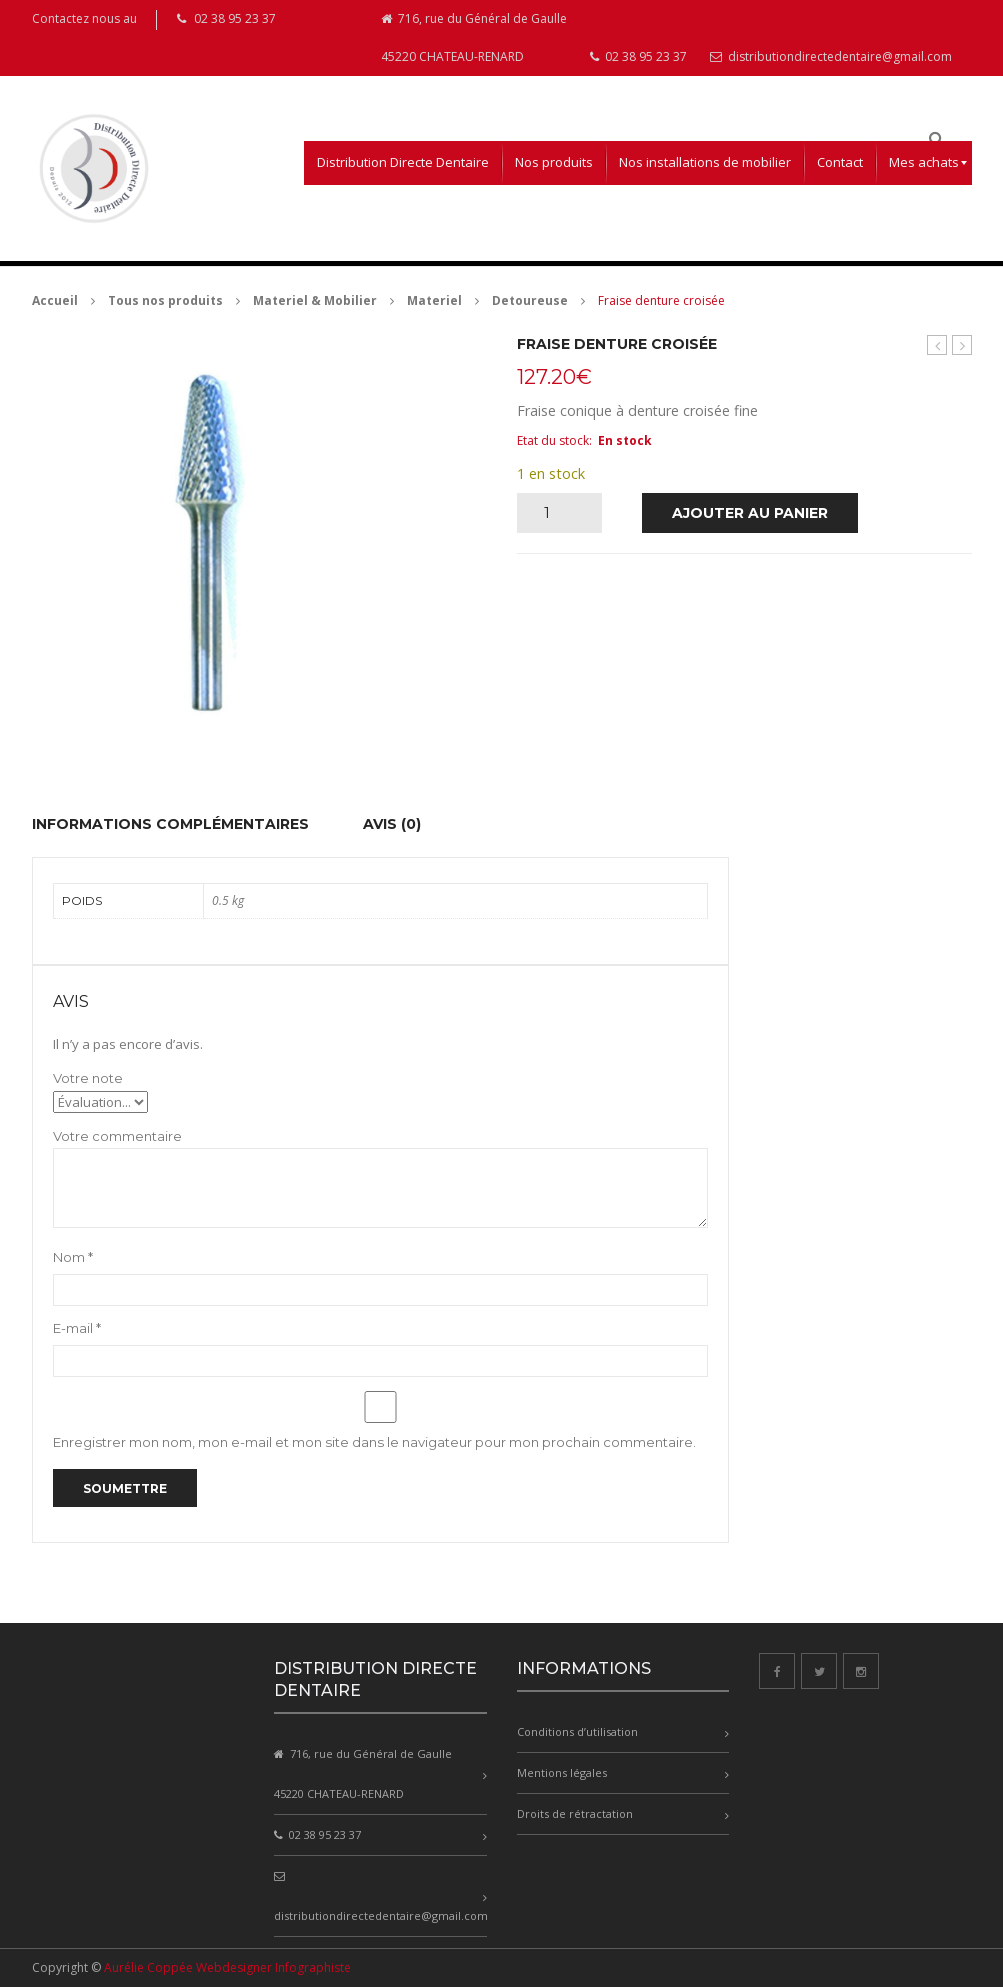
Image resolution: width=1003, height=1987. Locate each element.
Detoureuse (530, 300)
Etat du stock (553, 440)
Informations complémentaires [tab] (170, 824)
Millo (937, 345)
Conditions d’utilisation (577, 1731)
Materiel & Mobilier (315, 300)
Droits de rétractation (575, 1813)
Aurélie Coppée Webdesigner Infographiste (227, 1967)
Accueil (55, 300)
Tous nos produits (165, 300)
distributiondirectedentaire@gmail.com (831, 56)
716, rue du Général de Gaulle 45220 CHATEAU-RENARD (474, 37)
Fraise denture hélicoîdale (962, 345)
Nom (73, 1257)
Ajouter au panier (750, 513)
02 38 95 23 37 (638, 56)
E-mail (77, 1328)
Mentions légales (562, 1772)
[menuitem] (403, 163)
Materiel (434, 300)
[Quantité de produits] (554, 513)
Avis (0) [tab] (392, 824)
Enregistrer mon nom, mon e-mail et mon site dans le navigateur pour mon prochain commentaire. (374, 1442)
